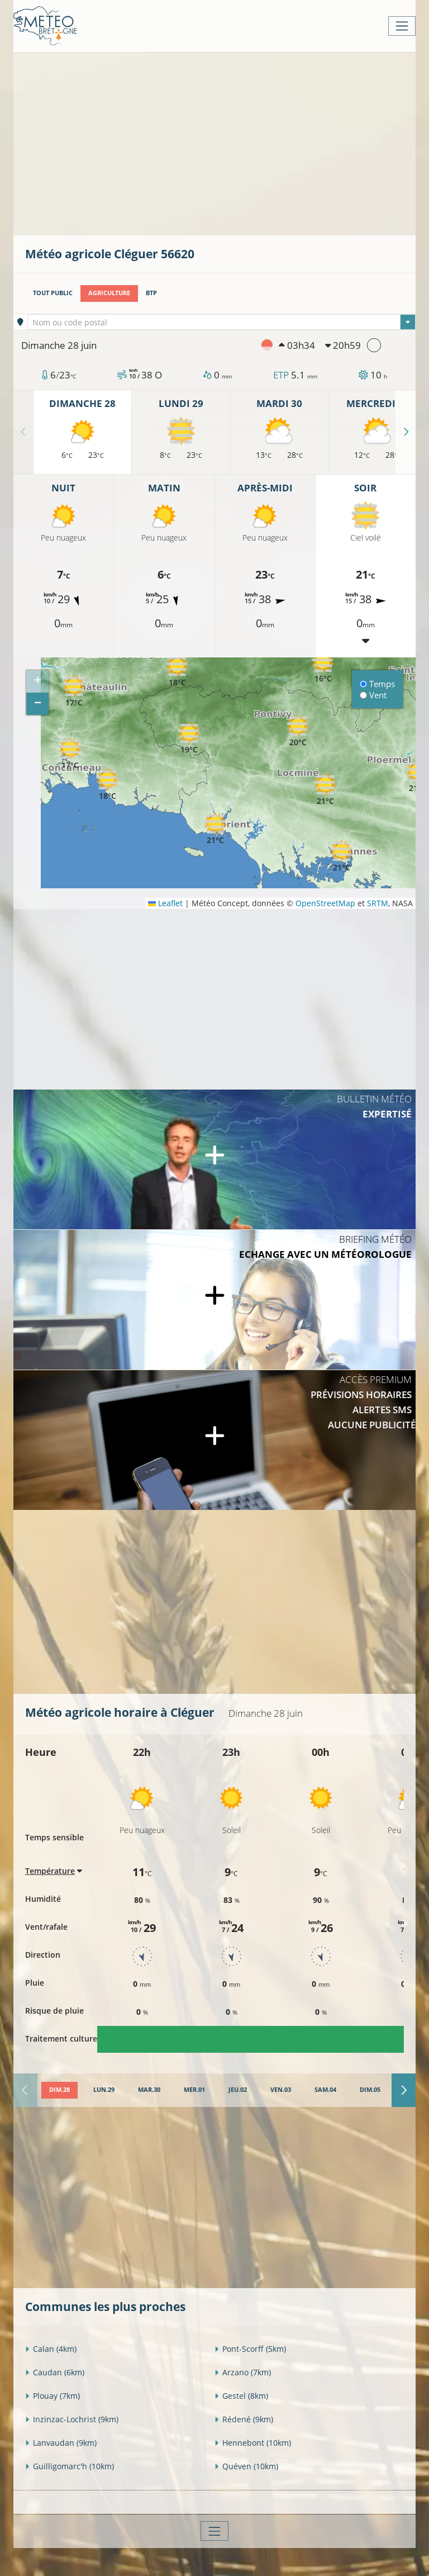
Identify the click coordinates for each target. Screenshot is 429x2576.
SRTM (377, 903)
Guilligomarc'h (69, 2466)
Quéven (246, 2466)
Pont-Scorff (250, 2348)
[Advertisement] (227, 142)
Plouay (52, 2395)
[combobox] (221, 322)
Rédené (243, 2419)
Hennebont (252, 2442)
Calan (51, 2348)
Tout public (53, 293)
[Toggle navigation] (402, 26)
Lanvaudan (61, 2442)
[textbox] (222, 322)
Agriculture (109, 293)
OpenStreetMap (325, 903)
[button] (189, 738)
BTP (151, 293)
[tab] (59, 2090)
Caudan (54, 2372)
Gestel (241, 2395)
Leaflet (165, 903)
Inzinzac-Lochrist (71, 2419)
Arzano (242, 2372)
